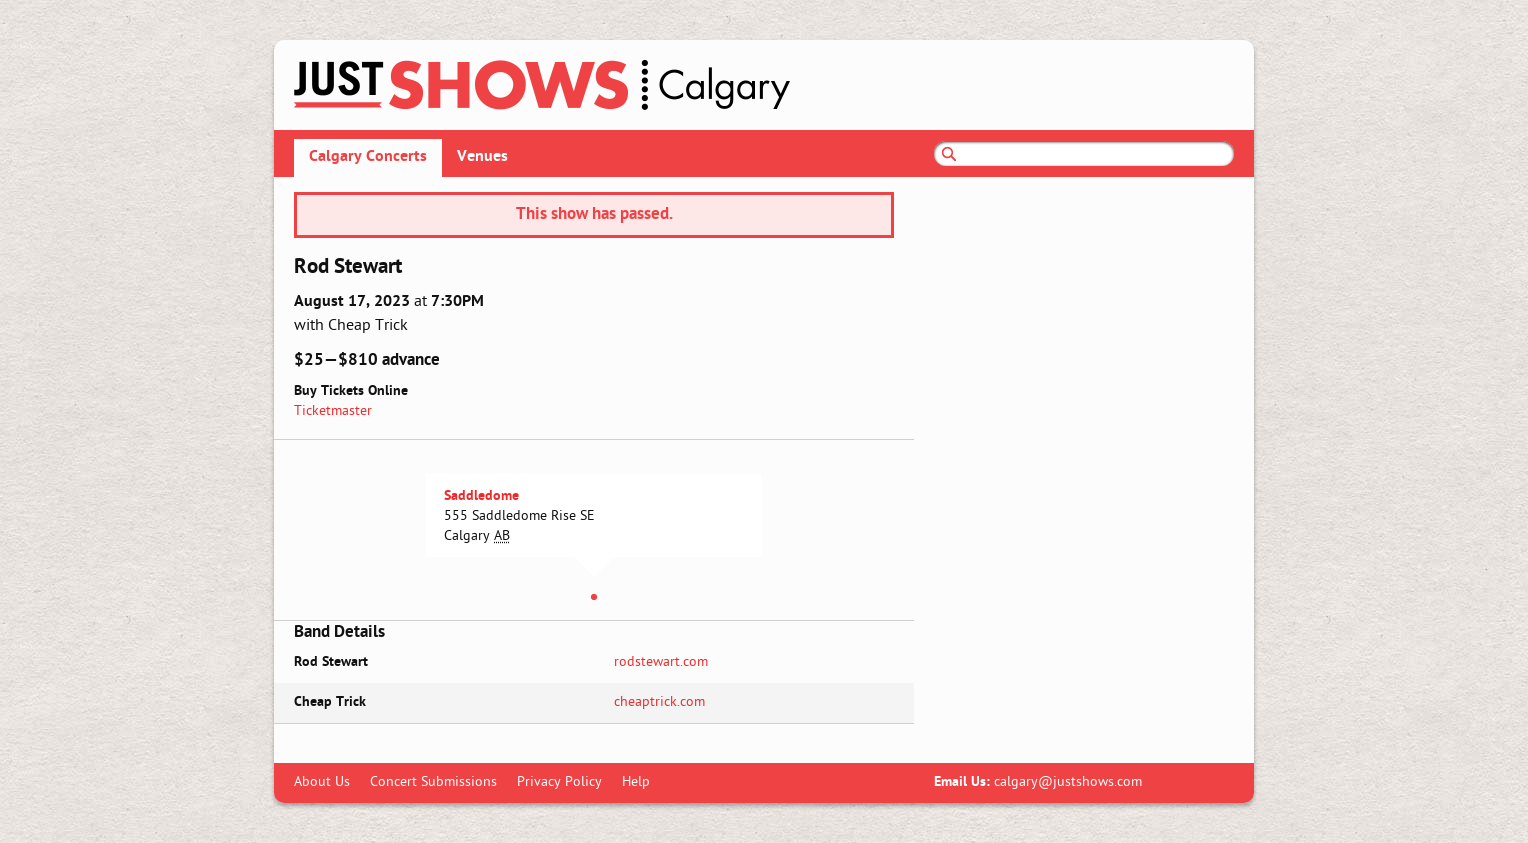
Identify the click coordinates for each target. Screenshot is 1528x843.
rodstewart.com (661, 662)
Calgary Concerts (368, 157)
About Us (322, 782)
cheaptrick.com (659, 702)
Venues (482, 157)
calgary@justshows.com (1068, 782)
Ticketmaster (333, 411)
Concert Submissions (433, 782)
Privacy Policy (559, 782)
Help (636, 782)
